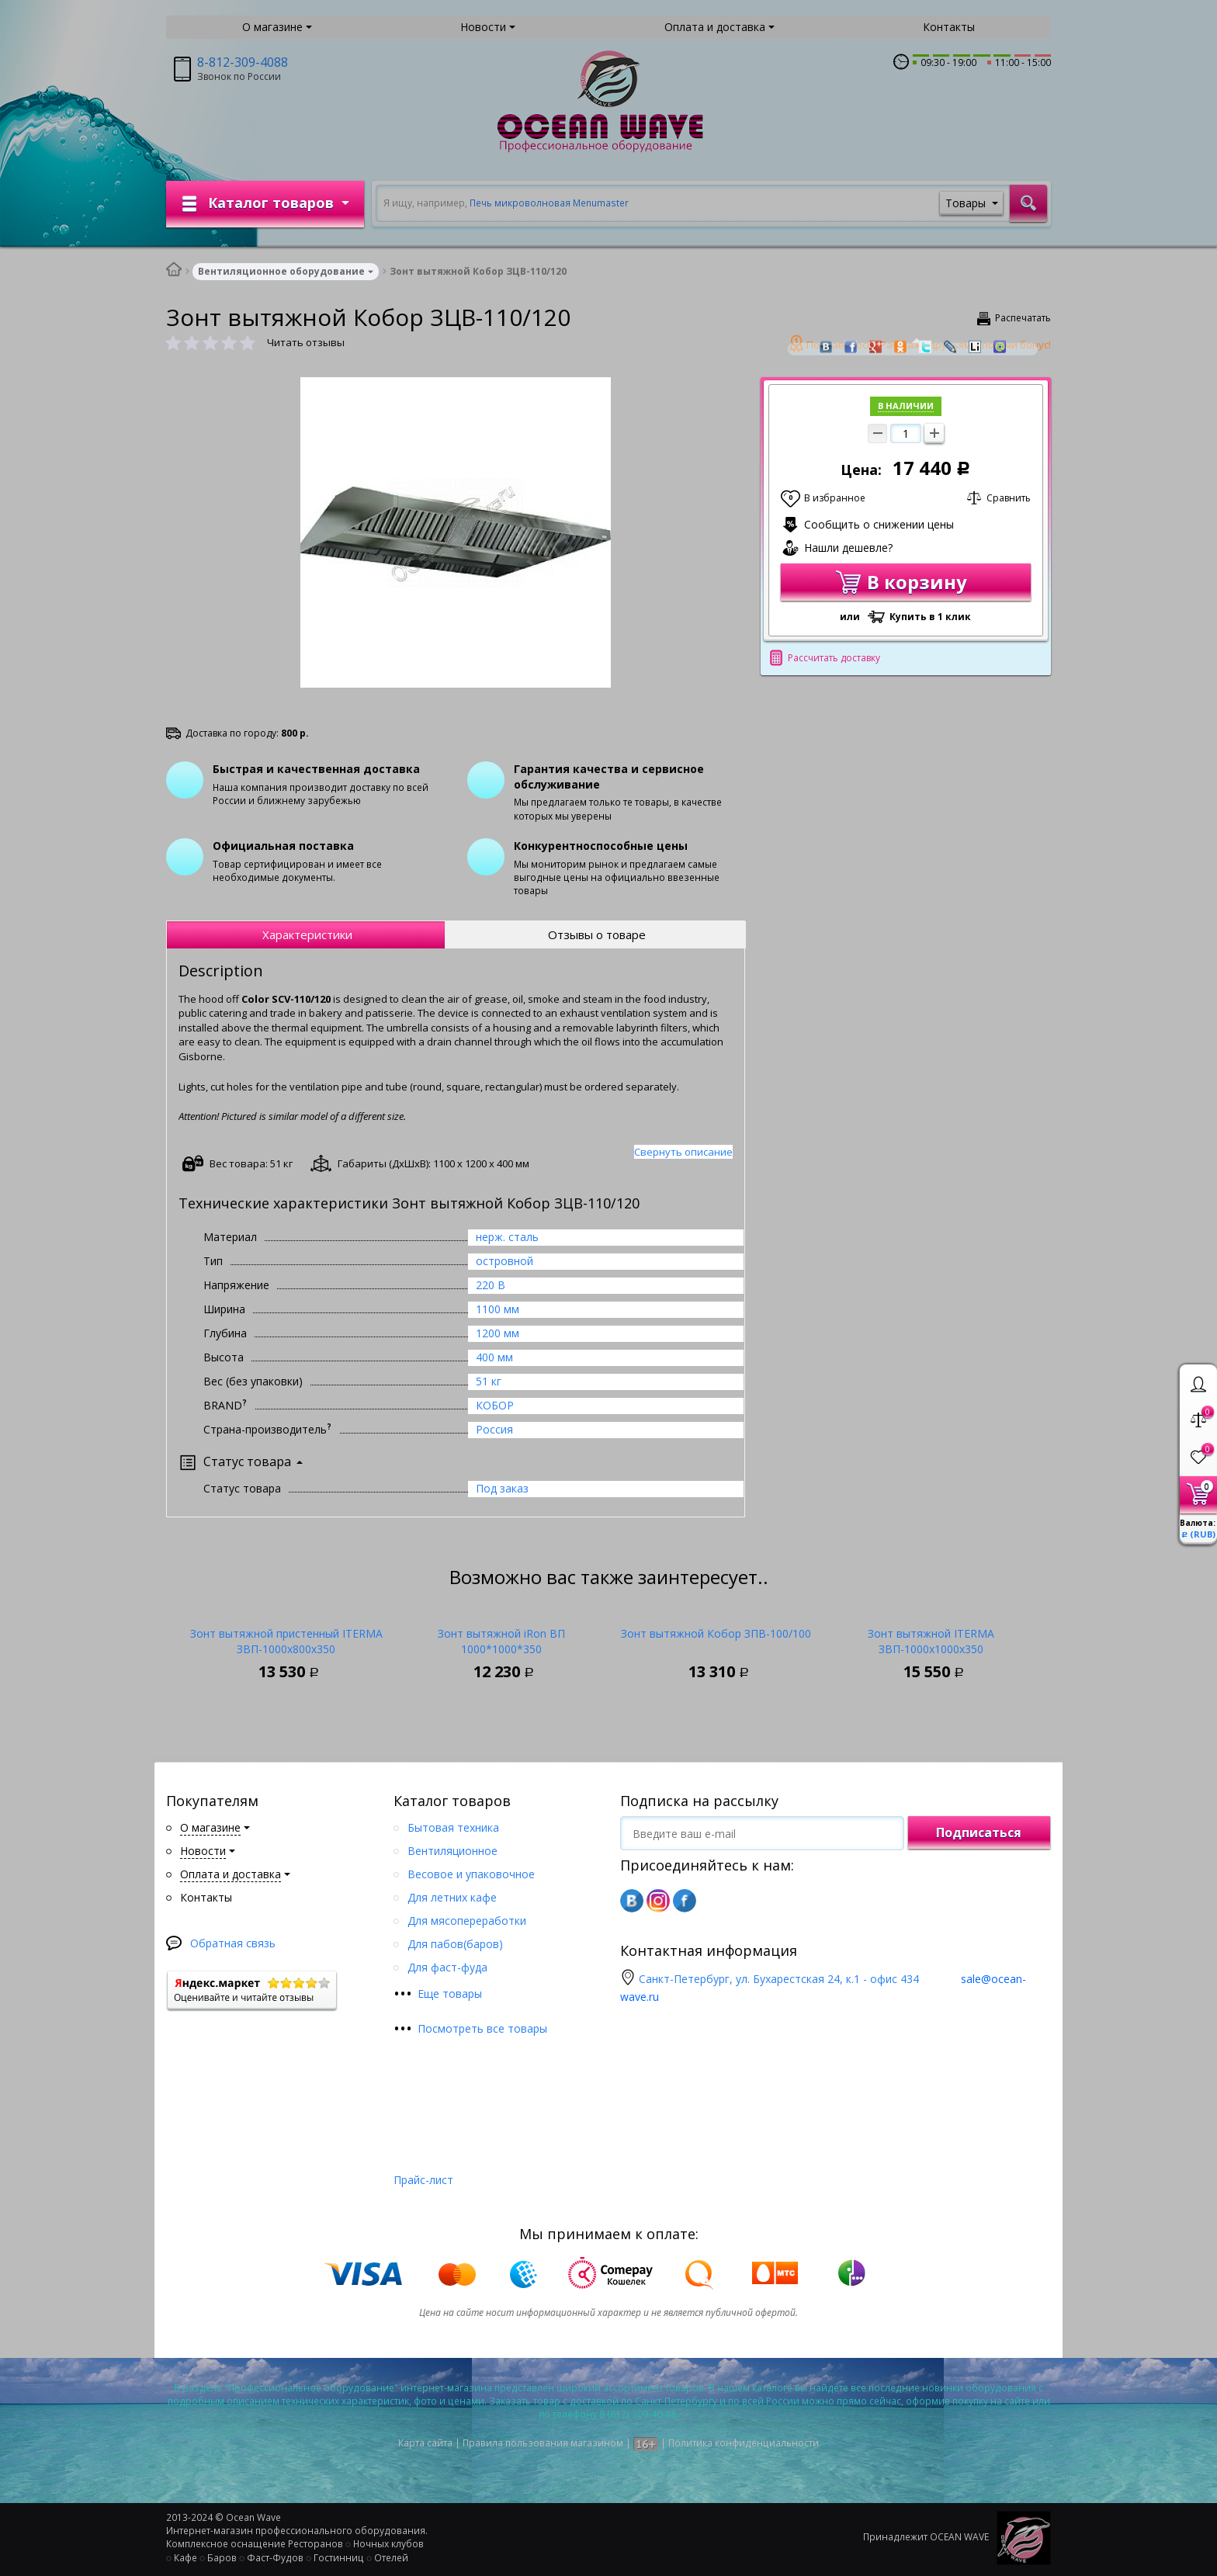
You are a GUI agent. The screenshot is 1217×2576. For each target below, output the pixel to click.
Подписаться (978, 1832)
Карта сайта (425, 2442)
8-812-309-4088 (242, 62)
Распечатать (1023, 317)
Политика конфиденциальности (743, 2442)
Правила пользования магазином (543, 2442)
